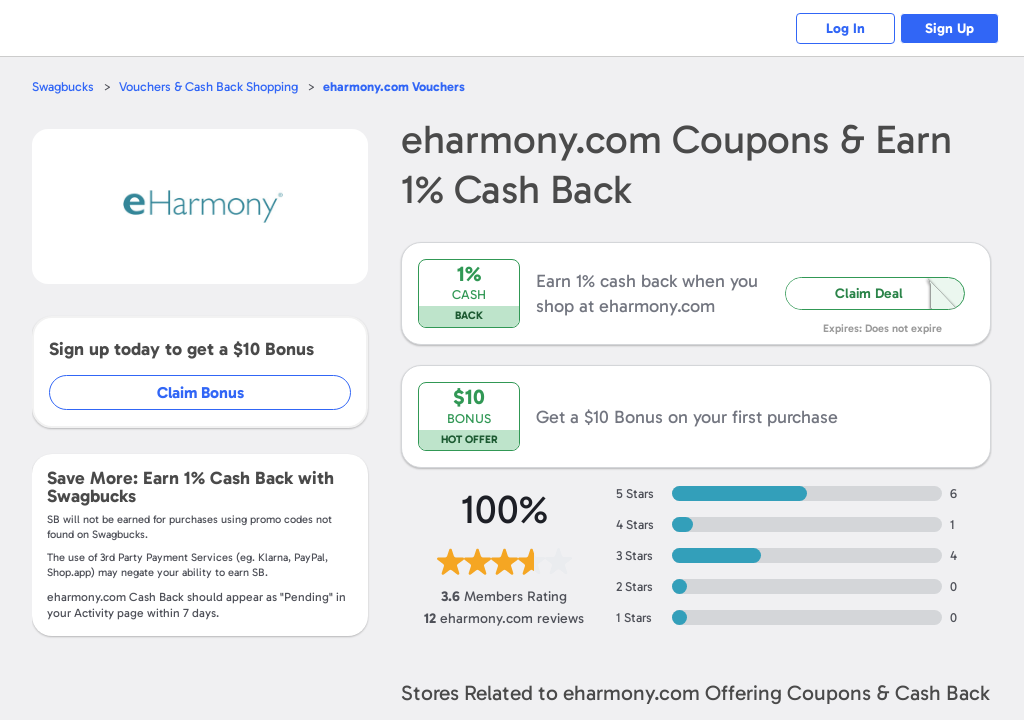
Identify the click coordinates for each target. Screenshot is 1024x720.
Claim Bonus (201, 392)
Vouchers (394, 86)
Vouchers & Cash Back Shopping (208, 86)
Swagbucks (63, 86)
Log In (844, 28)
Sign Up (949, 28)
